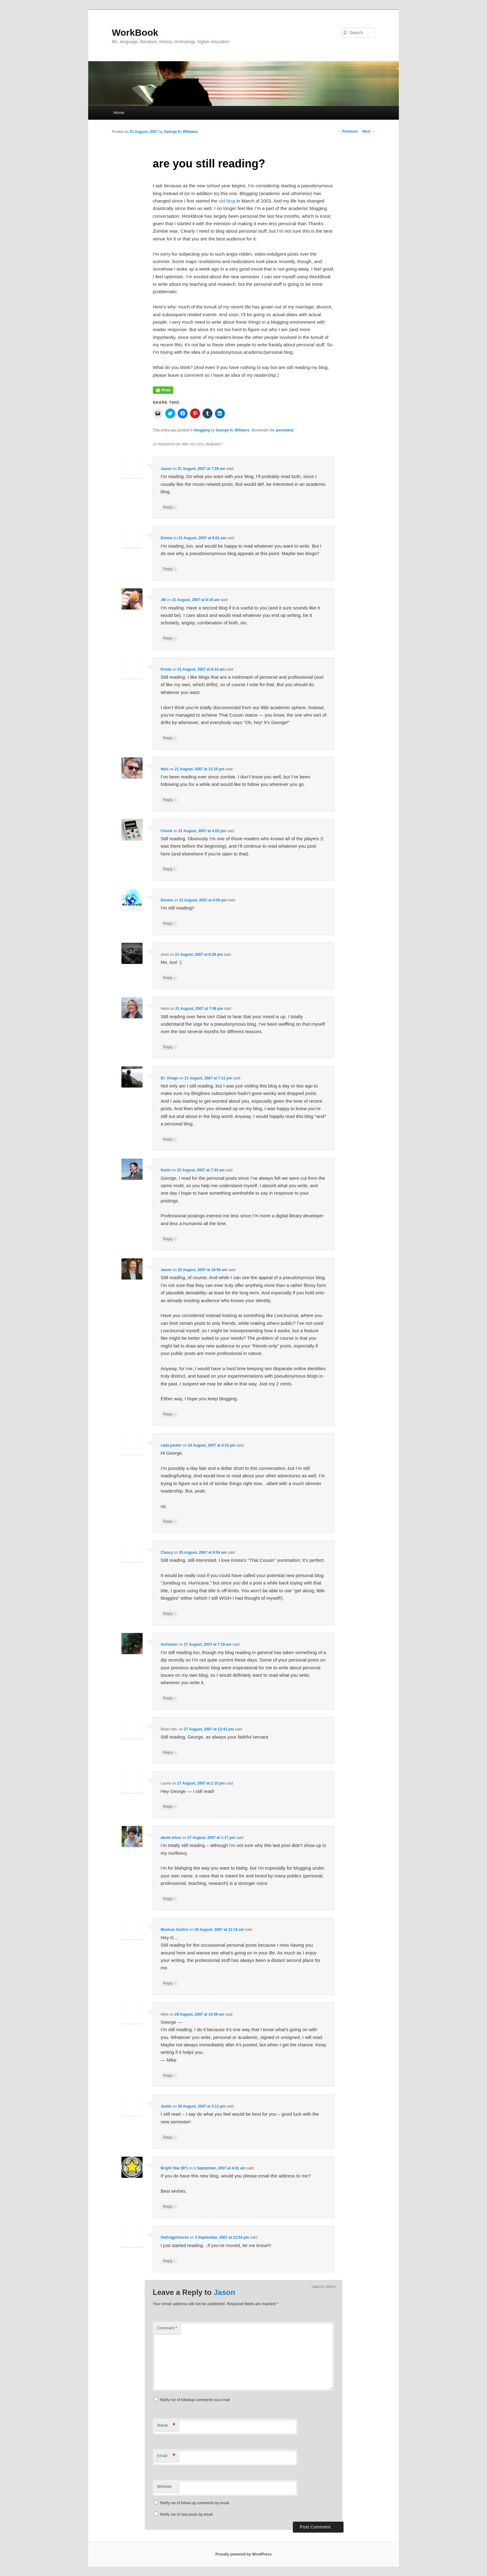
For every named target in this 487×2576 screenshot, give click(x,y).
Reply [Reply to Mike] (169, 2076)
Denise (167, 900)
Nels (164, 769)
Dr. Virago (169, 1078)
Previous (347, 131)
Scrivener (169, 1644)
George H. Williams (181, 132)
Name (166, 2425)
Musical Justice (174, 1929)
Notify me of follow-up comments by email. (195, 2503)
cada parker (171, 1445)
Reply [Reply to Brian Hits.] (169, 1753)
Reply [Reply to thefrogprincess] (169, 2261)
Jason (166, 469)
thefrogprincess (175, 2237)
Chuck (166, 831)
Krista (166, 669)
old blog (227, 200)
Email (166, 2455)
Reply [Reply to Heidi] (169, 1047)
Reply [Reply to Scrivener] (169, 1698)
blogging (202, 430)
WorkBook (135, 32)
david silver (171, 1837)
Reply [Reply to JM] (169, 638)
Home (118, 112)
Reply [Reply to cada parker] (169, 1522)
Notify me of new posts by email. (187, 2514)
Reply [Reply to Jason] (169, 507)
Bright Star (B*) (174, 2168)
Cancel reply (324, 2287)
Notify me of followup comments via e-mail (195, 2400)
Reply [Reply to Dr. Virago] (169, 1139)
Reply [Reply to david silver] (169, 1899)
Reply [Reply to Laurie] (169, 1807)
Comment (167, 2328)
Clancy (167, 1552)
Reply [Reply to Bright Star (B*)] (169, 2207)
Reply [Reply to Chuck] (169, 869)
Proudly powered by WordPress (243, 2554)
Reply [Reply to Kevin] (169, 1239)
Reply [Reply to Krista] (169, 738)
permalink (285, 430)
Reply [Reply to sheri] (169, 978)
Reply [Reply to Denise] (169, 924)
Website (164, 2486)
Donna (166, 538)
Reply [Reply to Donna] (169, 569)
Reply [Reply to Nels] (169, 800)
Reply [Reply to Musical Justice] (169, 1983)
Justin (166, 2106)
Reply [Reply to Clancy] (169, 1614)
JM (163, 600)
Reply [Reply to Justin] (169, 2138)
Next (368, 131)
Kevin (166, 1170)
